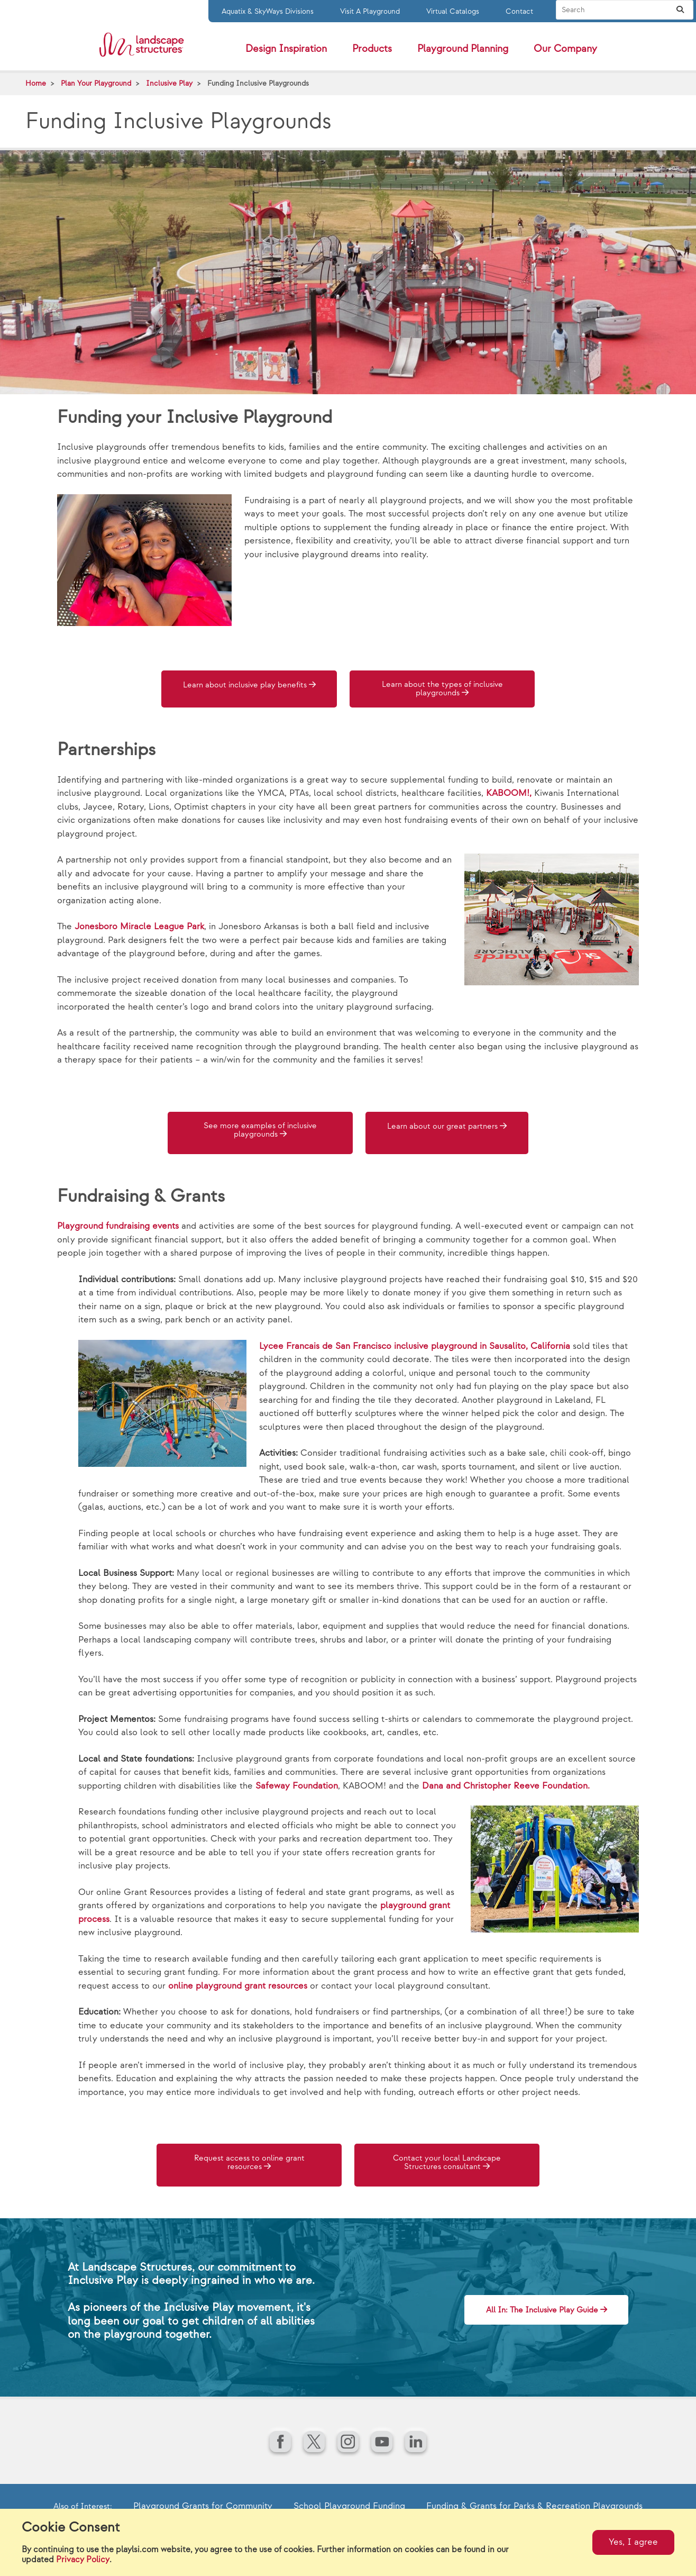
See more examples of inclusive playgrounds (248, 1134)
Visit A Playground (370, 11)
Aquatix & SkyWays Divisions (268, 11)
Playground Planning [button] (462, 49)
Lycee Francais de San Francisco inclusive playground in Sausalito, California (414, 1346)
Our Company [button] (565, 49)
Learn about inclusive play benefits (249, 690)
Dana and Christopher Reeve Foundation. (506, 1786)
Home (35, 83)
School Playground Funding (349, 2504)
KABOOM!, (509, 796)
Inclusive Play (169, 83)
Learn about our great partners (447, 1129)
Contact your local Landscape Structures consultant (447, 2164)
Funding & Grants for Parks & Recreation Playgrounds (534, 2504)
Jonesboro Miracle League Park (139, 929)
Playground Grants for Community (202, 2504)
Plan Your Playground (96, 83)
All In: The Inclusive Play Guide (525, 2305)
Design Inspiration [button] (286, 49)
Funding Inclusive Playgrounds (258, 83)
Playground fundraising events (118, 1226)
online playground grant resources (237, 1986)
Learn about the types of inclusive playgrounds (446, 690)
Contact (519, 11)
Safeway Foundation (296, 1786)
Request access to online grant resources (249, 2164)
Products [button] (372, 49)
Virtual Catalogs (452, 11)
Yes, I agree (633, 2542)
